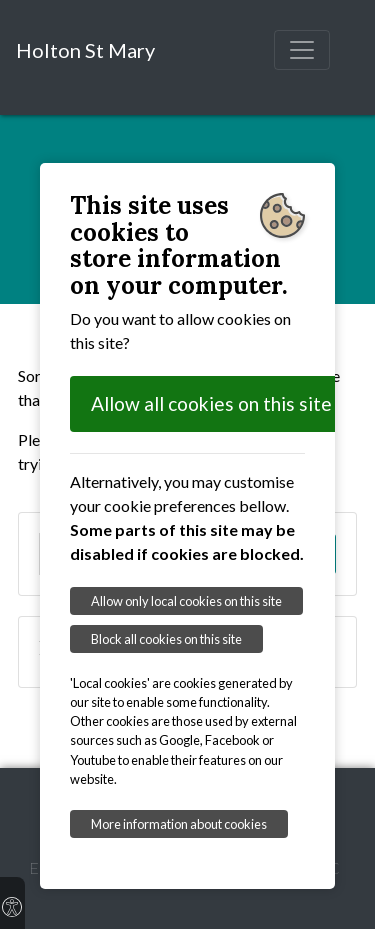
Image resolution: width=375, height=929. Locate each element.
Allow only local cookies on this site (186, 601)
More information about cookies (179, 824)
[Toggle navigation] (302, 50)
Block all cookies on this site (166, 639)
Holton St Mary (85, 50)
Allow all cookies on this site (211, 403)
